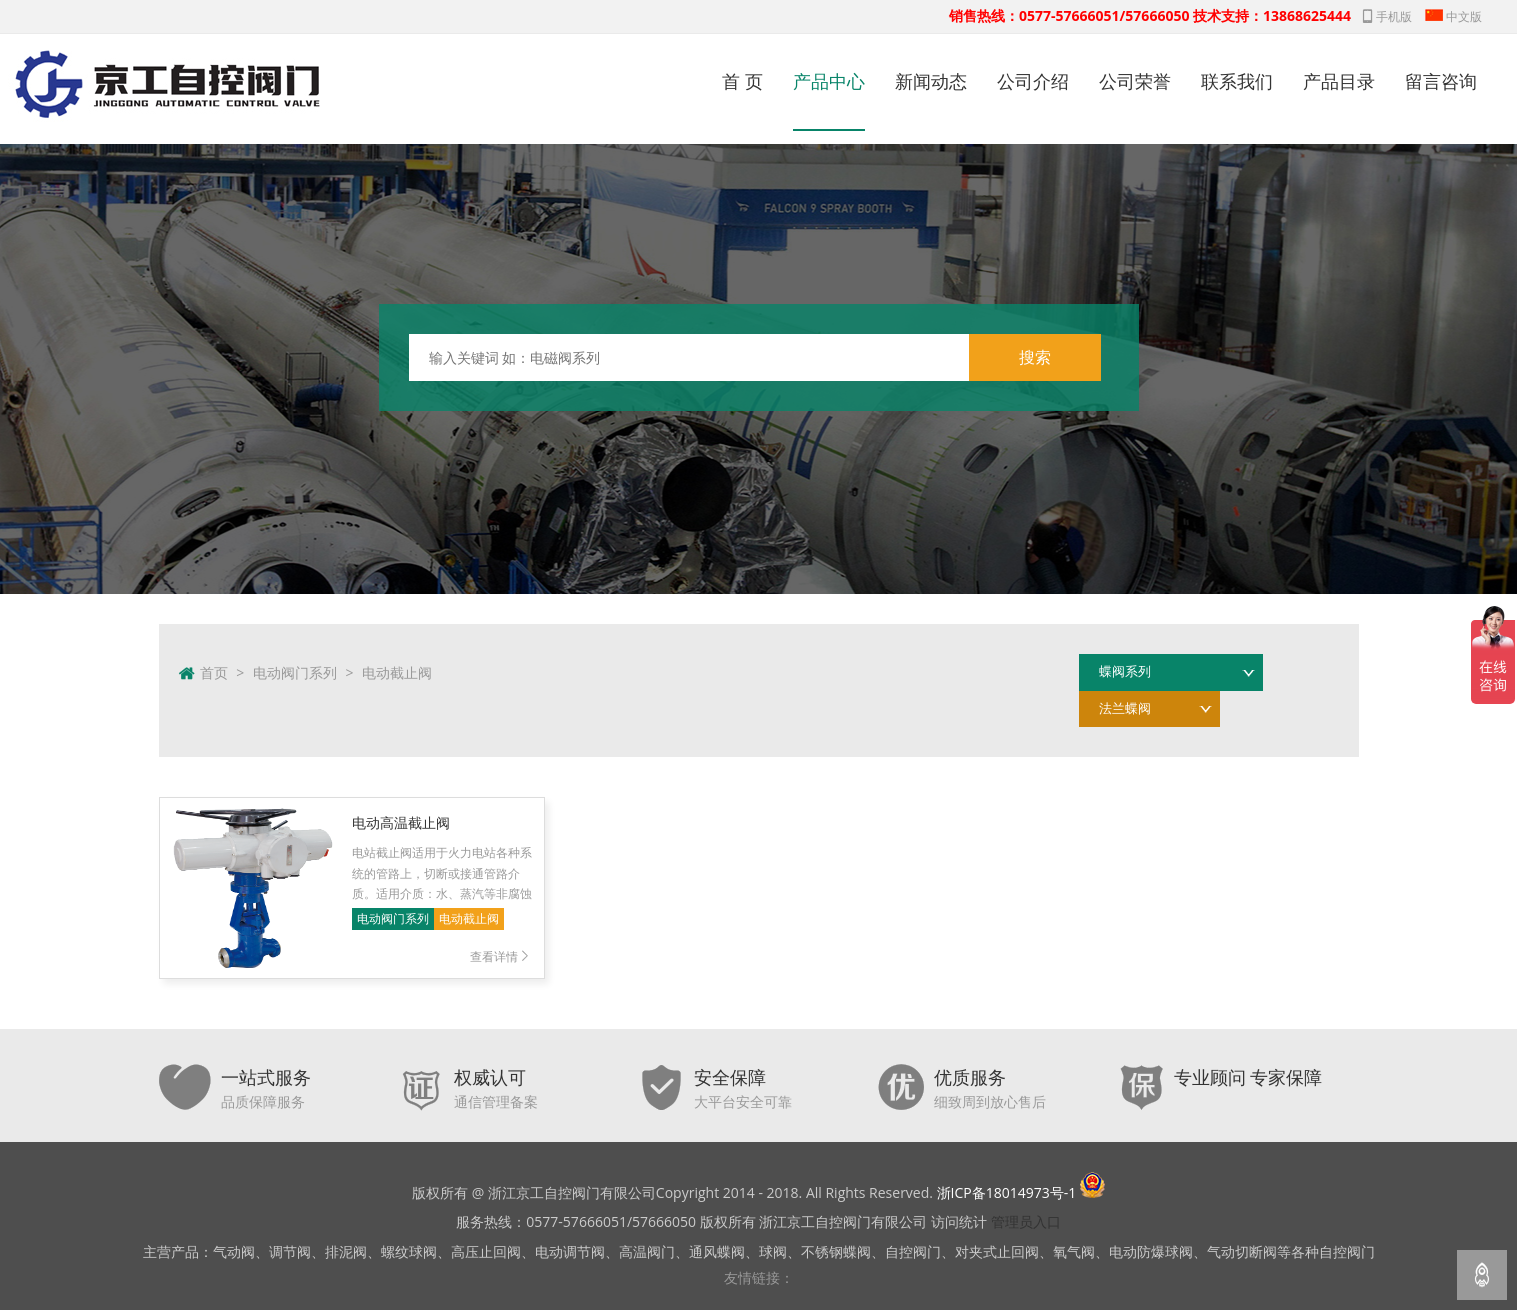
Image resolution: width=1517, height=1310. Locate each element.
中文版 (1453, 16)
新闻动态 (931, 81)
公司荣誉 (1135, 81)
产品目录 (1339, 81)
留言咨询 (1441, 81)
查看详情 (501, 956)
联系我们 (1237, 81)
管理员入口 (1026, 1221)
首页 (214, 672)
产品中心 (829, 81)
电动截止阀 (397, 672)
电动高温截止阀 (401, 822)
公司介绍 (1033, 81)
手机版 (1387, 16)
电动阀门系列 (295, 672)
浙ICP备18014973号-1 (1007, 1192)
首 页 (742, 81)
